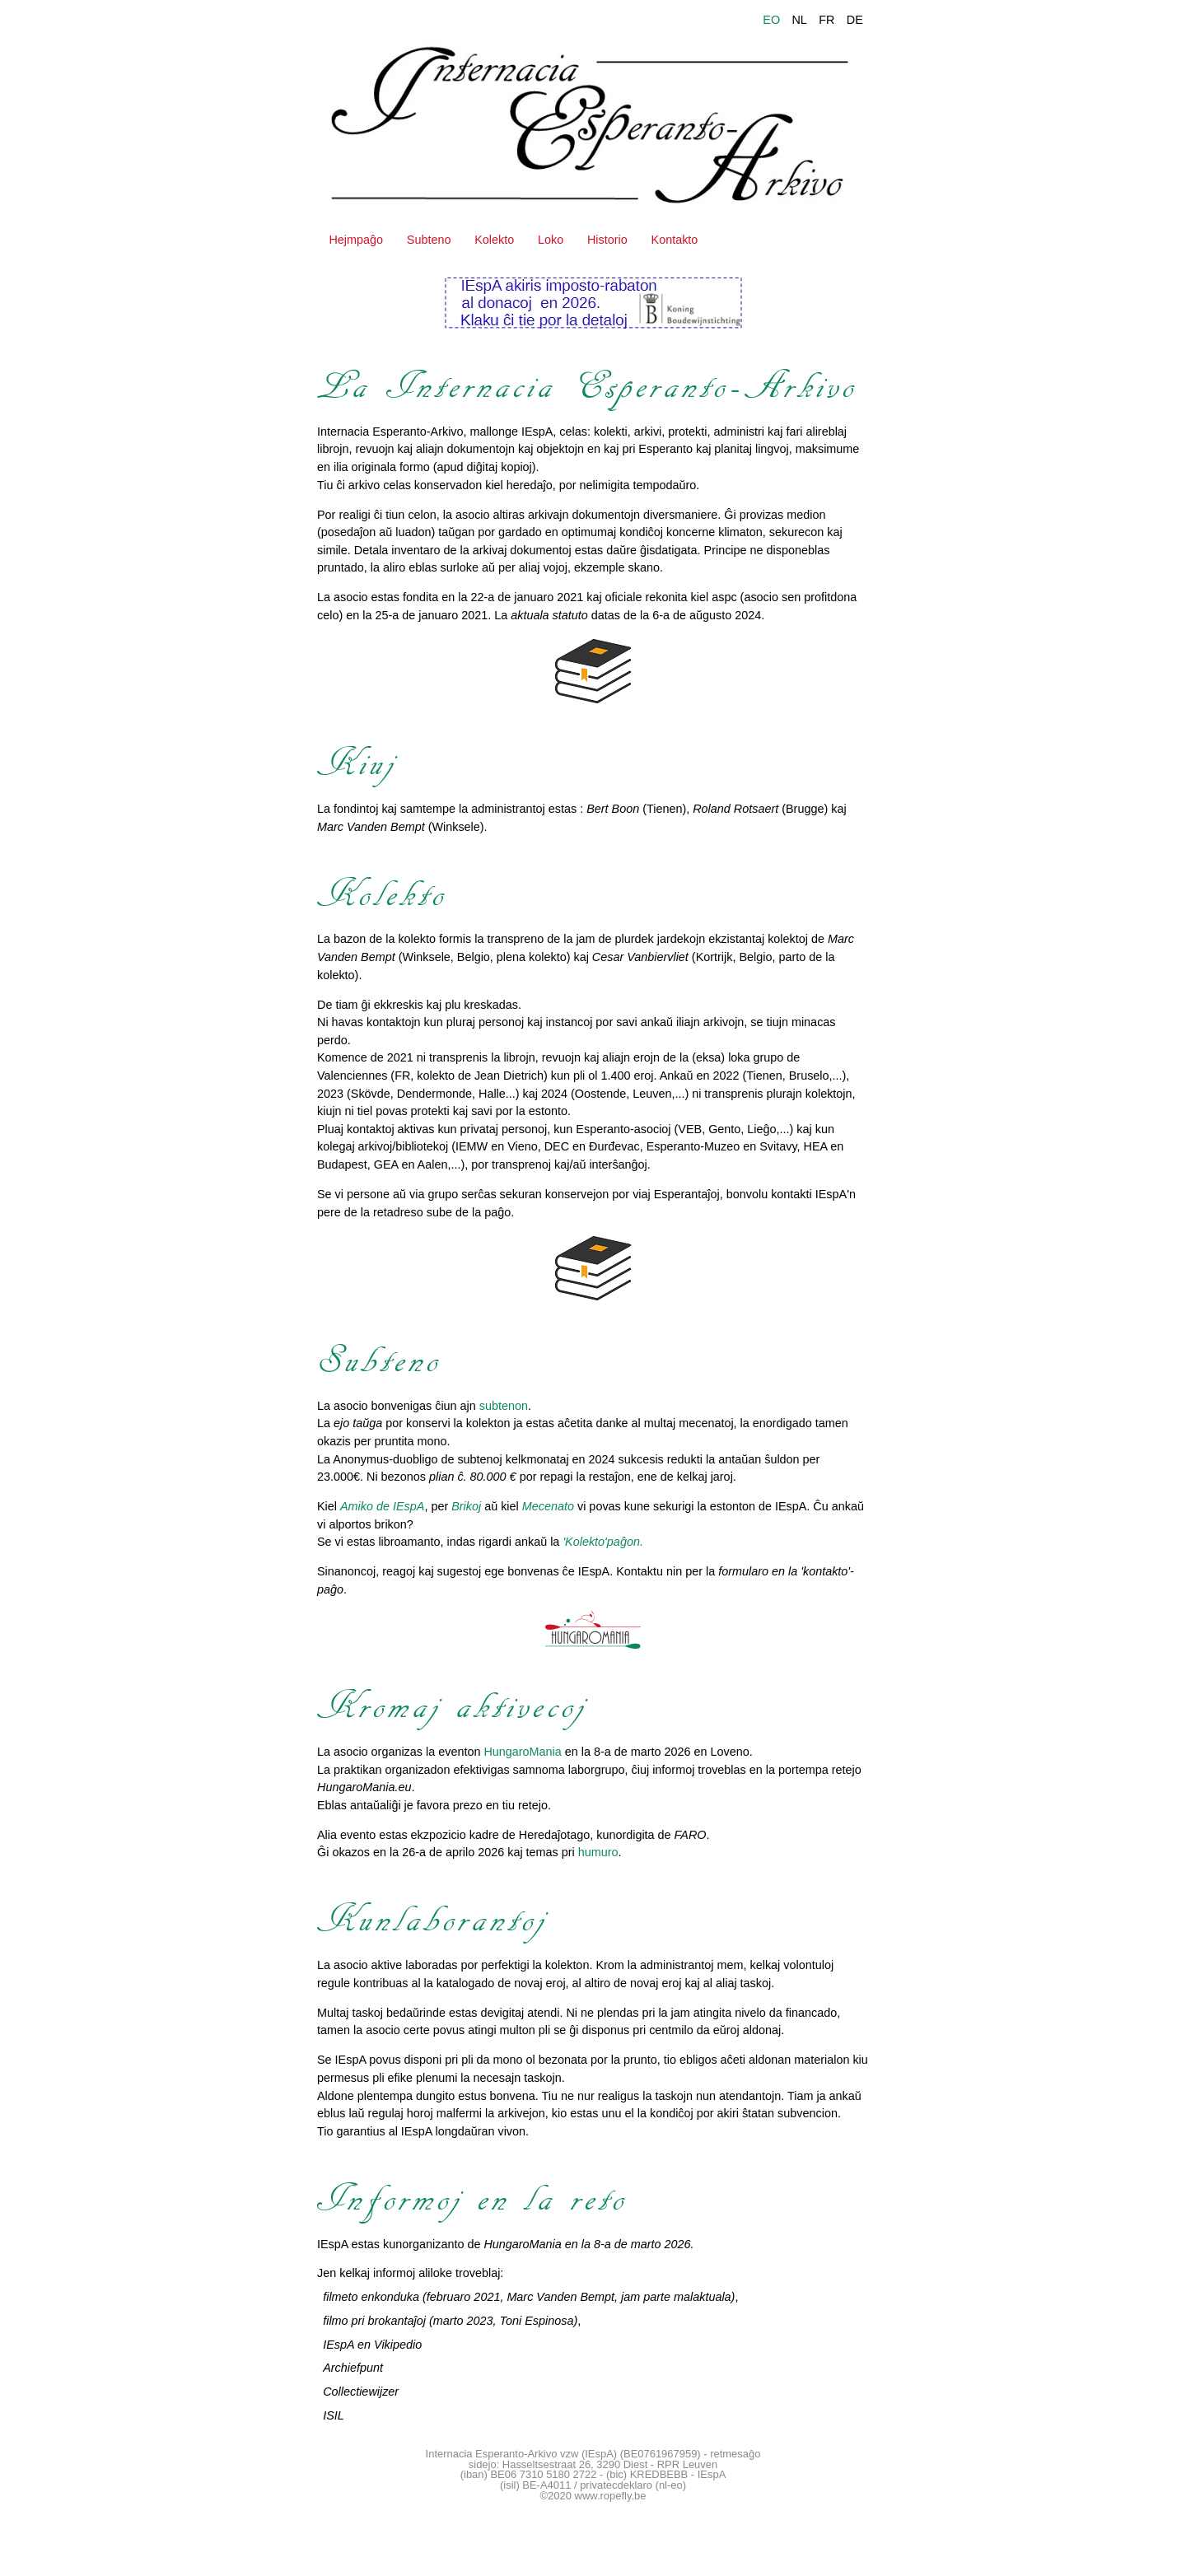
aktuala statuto (549, 615)
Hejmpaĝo (356, 239)
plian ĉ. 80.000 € (472, 1476)
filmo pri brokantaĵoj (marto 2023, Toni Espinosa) (450, 2320)
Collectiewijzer (361, 2391)
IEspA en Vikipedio (372, 2344)
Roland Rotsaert (735, 808)
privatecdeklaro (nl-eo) (633, 2485)
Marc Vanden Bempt (371, 826)
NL (798, 19)
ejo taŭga (358, 1423)
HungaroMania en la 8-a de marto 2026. (588, 2244)
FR (826, 19)
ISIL (333, 2415)
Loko (550, 239)
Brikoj (466, 1506)
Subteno (429, 239)
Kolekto (494, 239)
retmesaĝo (735, 2454)
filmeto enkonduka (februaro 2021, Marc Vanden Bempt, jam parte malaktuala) (529, 2296)
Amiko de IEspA (382, 1506)
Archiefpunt (353, 2367)
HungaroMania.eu (364, 1787)
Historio (607, 239)
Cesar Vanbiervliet (640, 957)
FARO (691, 1834)
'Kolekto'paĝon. (603, 1541)
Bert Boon (612, 808)
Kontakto (674, 239)
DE (855, 19)
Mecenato (548, 1506)
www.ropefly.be (611, 2496)
